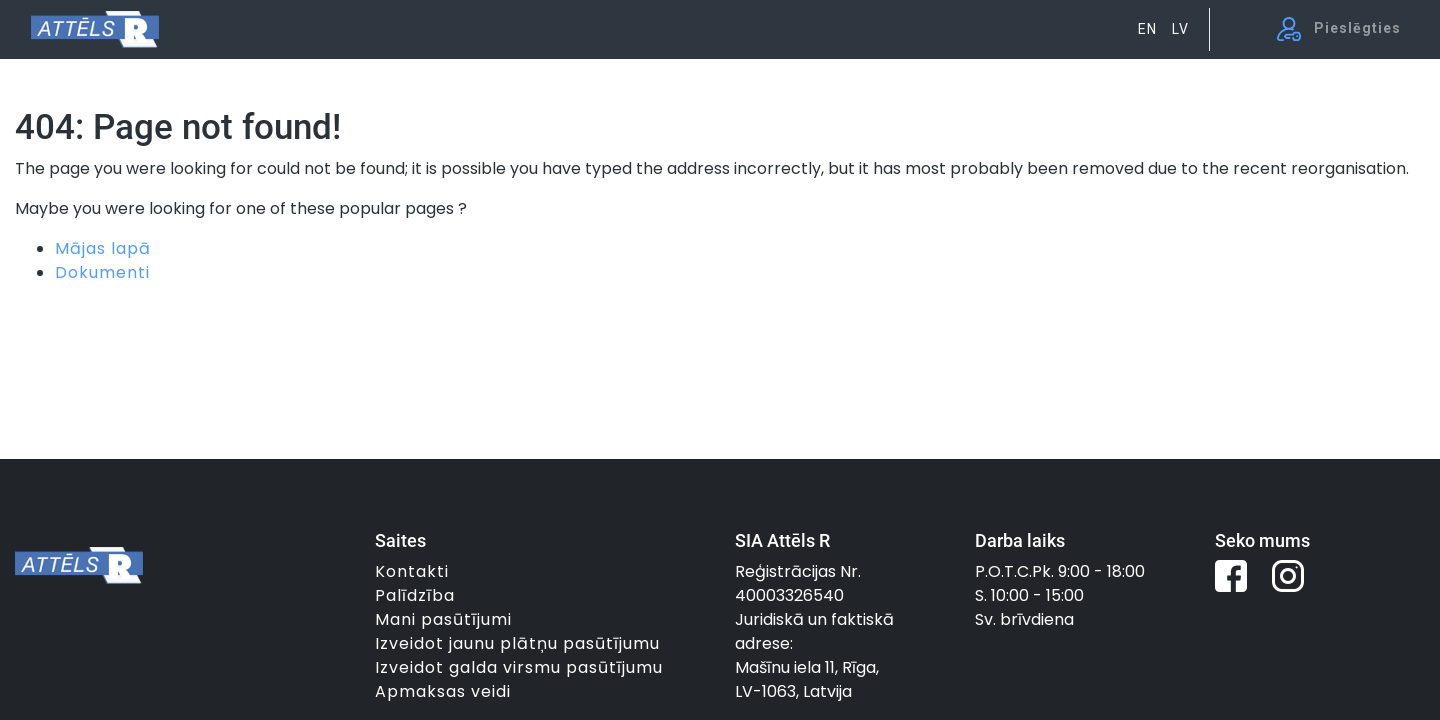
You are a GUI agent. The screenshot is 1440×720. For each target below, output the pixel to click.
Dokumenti (102, 272)
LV (1180, 29)
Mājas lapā (103, 248)
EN (1147, 29)
